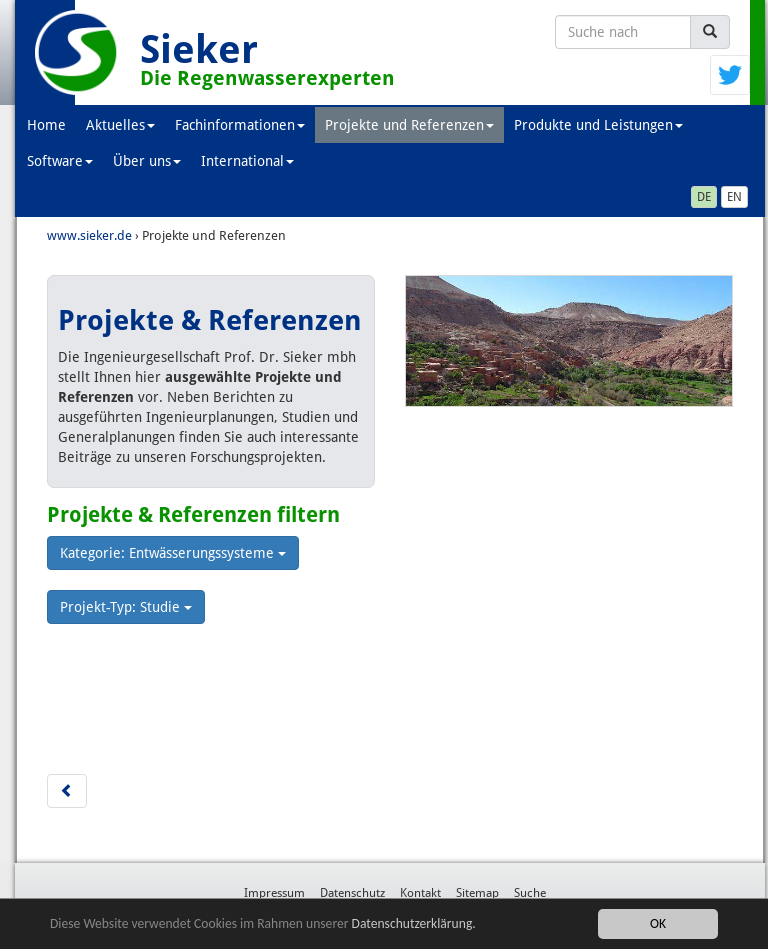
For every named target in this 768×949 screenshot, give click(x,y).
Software (60, 161)
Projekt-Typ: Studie (126, 607)
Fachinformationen (240, 125)
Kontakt (420, 893)
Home (46, 125)
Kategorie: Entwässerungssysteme (173, 553)
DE (704, 197)
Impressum (274, 893)
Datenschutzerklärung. (414, 923)
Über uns (147, 161)
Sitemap (477, 893)
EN (734, 197)
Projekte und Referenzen (409, 125)
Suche (530, 893)
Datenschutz (352, 893)
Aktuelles (120, 125)
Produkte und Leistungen (598, 125)
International (247, 161)
